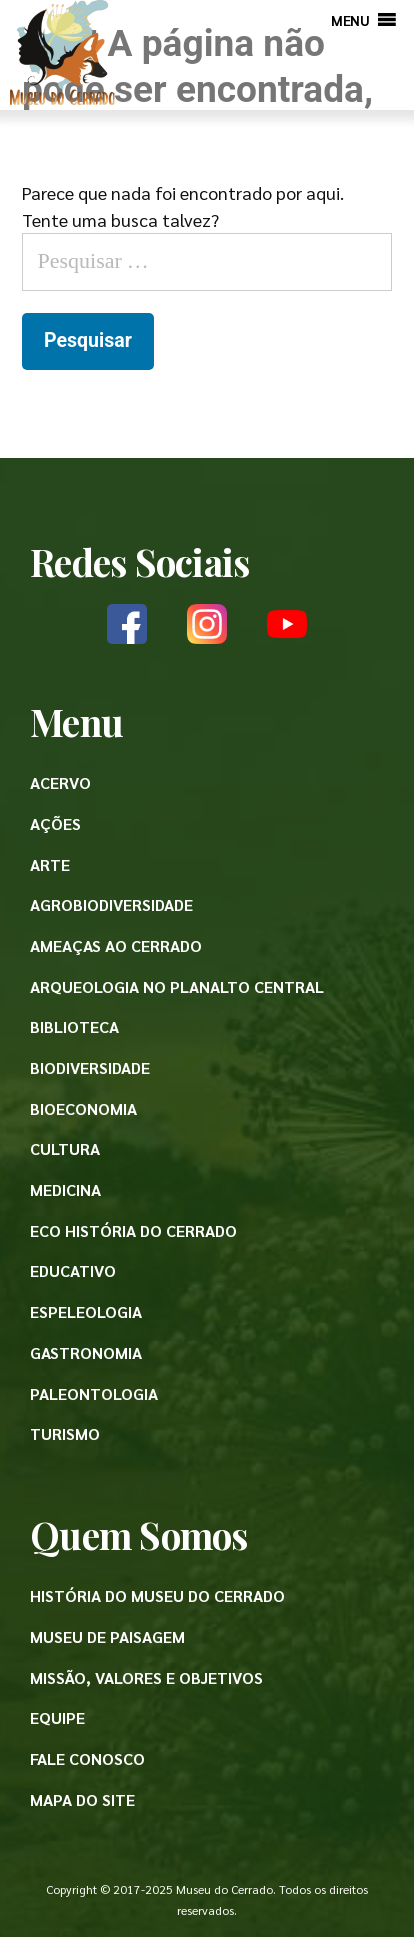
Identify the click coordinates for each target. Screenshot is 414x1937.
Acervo (60, 782)
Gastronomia (86, 1352)
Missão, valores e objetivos (146, 1677)
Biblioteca (74, 1026)
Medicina (65, 1189)
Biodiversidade (90, 1067)
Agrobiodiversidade (111, 904)
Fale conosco (87, 1758)
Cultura (65, 1148)
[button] (350, 20)
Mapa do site (82, 1799)
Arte (50, 864)
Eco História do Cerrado (133, 1230)
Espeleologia (86, 1311)
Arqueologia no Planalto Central (177, 986)
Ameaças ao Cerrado (116, 945)
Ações (55, 823)
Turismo (65, 1433)
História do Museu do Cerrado (157, 1595)
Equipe (57, 1717)
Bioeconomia (83, 1108)
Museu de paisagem (107, 1636)
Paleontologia (94, 1393)
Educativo (73, 1270)
